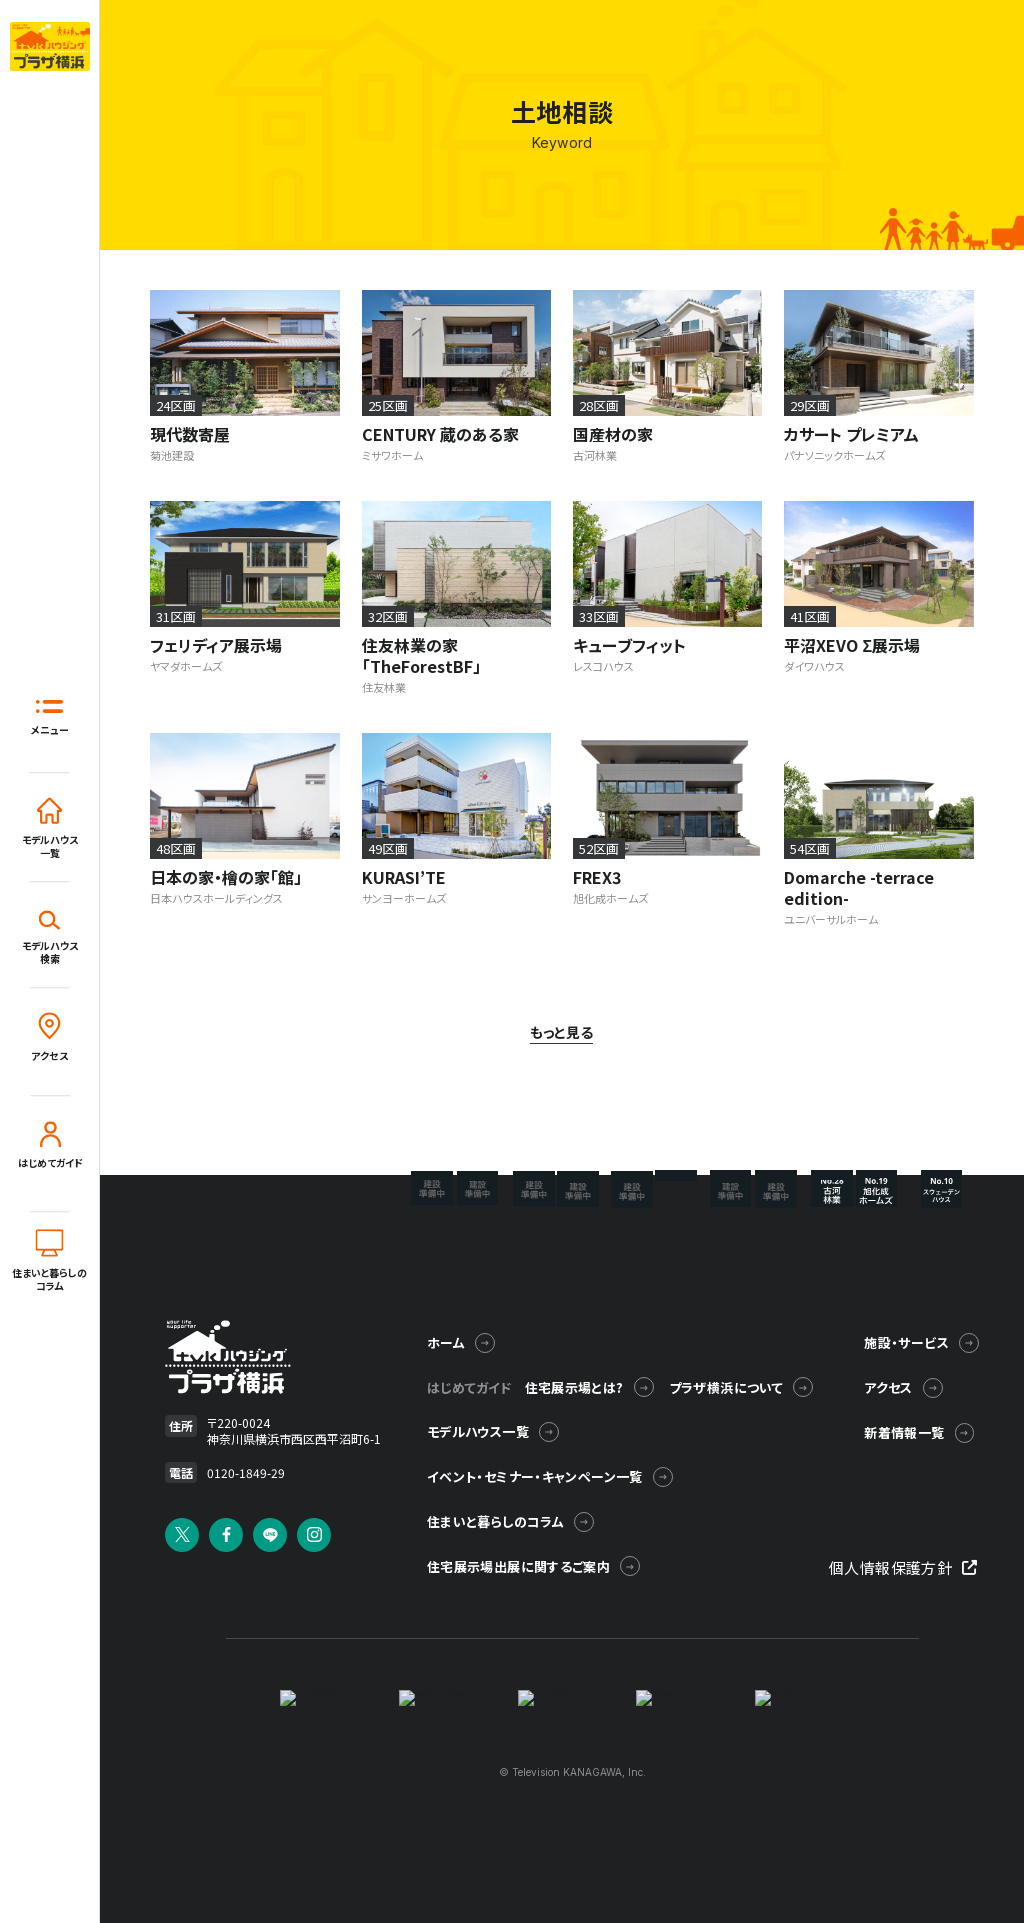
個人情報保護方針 (903, 1564)
